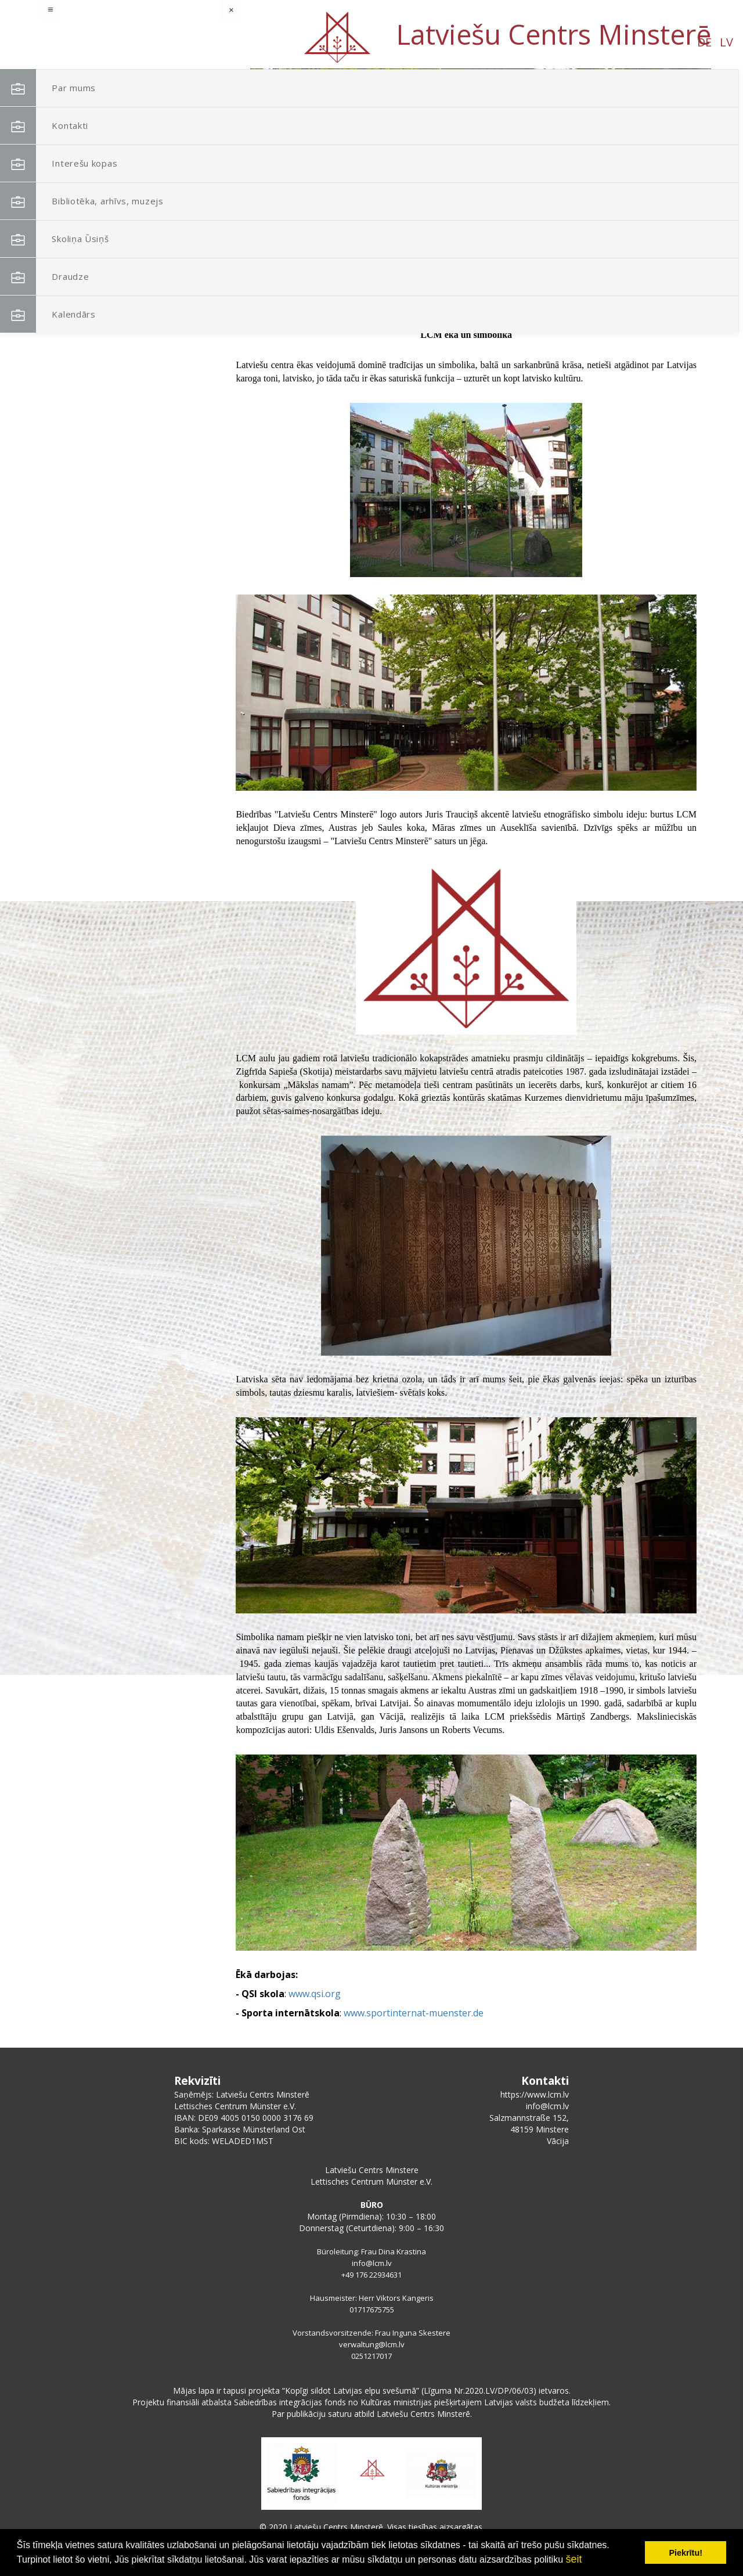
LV (106, 42)
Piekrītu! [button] (685, 2552)
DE (84, 42)
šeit (573, 2559)
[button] (676, 144)
